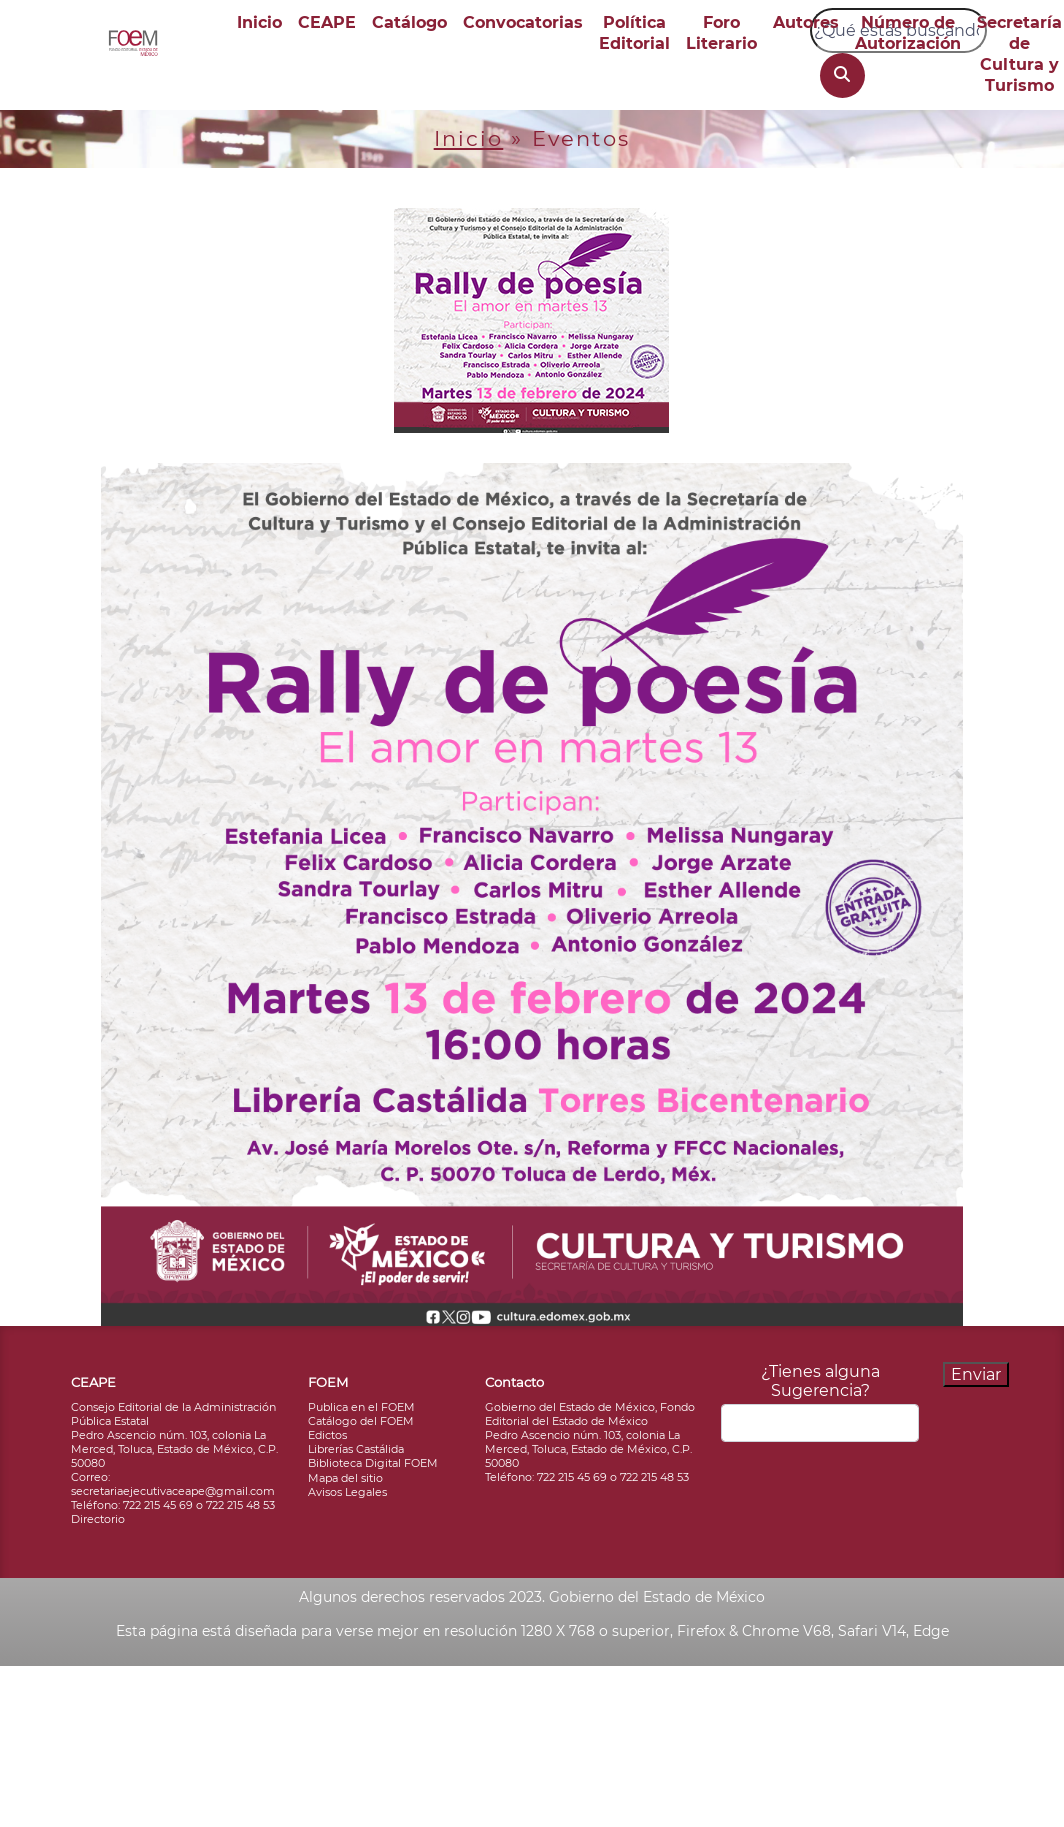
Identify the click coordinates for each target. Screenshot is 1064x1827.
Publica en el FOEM (361, 1407)
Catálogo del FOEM (361, 1421)
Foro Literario (721, 33)
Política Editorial (634, 33)
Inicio (259, 22)
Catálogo (409, 22)
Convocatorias (523, 22)
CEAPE (327, 22)
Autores (806, 22)
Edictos (327, 1435)
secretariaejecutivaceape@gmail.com (173, 1491)
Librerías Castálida (356, 1449)
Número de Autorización (908, 33)
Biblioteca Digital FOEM (373, 1463)
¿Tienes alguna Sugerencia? (820, 1381)
